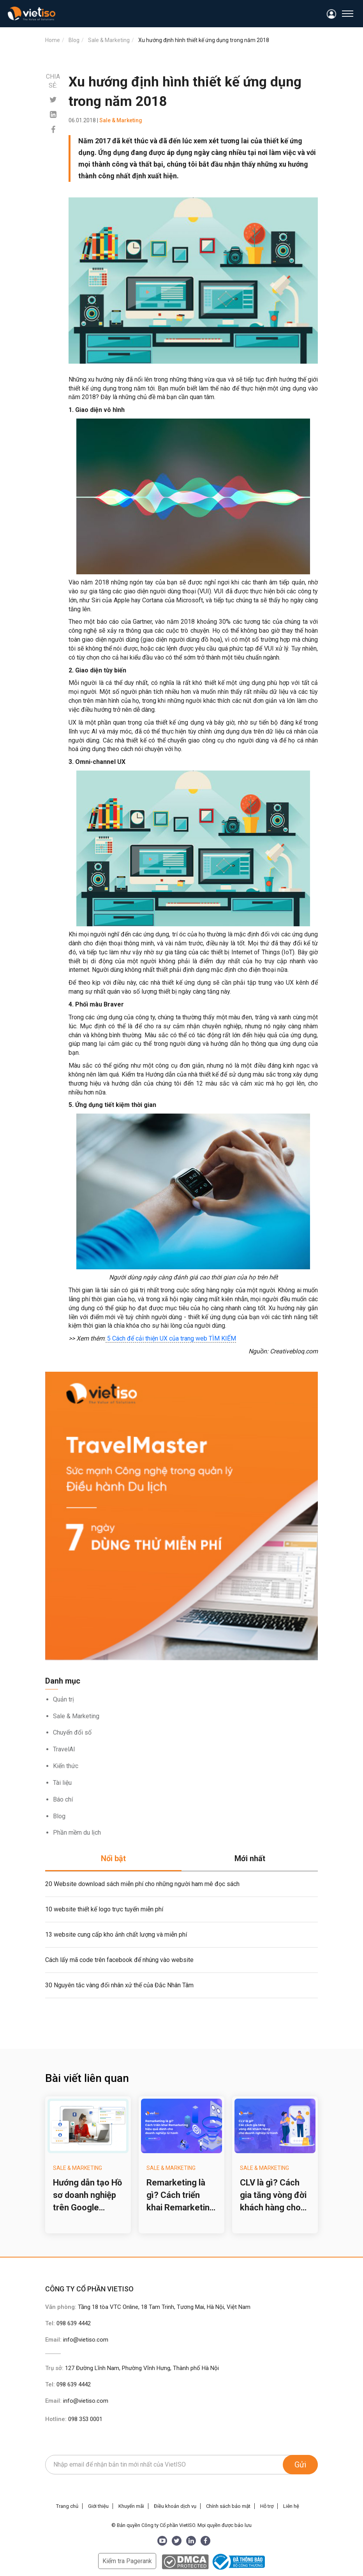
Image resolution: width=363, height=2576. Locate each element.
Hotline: (73, 2419)
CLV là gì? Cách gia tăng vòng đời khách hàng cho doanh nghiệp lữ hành (273, 2196)
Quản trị (63, 1699)
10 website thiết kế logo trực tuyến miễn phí (104, 1909)
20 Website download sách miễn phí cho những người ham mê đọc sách (142, 1884)
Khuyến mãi (131, 2506)
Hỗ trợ (266, 2506)
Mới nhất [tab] (249, 1858)
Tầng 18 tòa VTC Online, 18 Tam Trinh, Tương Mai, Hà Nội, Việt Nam (164, 2306)
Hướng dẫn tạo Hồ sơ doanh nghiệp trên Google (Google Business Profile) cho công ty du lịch (87, 2196)
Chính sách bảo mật (228, 2506)
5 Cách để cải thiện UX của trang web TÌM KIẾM (171, 1338)
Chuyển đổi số (72, 1732)
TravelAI (64, 1749)
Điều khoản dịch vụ (175, 2506)
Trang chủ (67, 2506)
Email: (76, 2339)
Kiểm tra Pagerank (127, 2561)
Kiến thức (65, 1766)
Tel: (68, 2323)
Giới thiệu (98, 2506)
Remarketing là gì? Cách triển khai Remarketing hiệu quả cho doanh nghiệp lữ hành (180, 2196)
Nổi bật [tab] (113, 1858)
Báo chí (63, 1799)
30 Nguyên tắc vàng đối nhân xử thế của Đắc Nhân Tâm (119, 1985)
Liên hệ (291, 2506)
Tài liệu (62, 1782)
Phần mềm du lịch (77, 1832)
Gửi (300, 2464)
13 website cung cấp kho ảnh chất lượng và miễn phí (116, 1934)
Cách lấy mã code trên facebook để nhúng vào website (119, 1960)
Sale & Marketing (76, 1716)
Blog (59, 1816)
